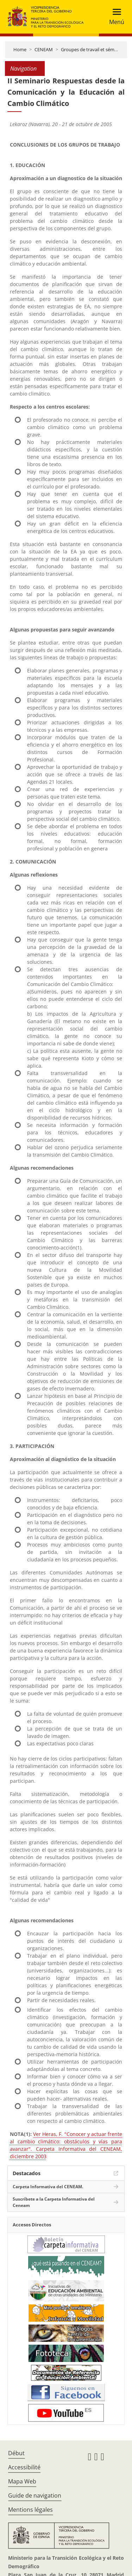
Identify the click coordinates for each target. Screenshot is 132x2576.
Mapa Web (22, 2481)
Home (19, 49)
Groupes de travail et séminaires (94, 49)
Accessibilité (24, 2467)
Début (16, 2453)
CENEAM (43, 49)
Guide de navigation (34, 2495)
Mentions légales (30, 2509)
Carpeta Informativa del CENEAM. (48, 2187)
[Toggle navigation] (115, 16)
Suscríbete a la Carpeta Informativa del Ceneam (54, 2202)
